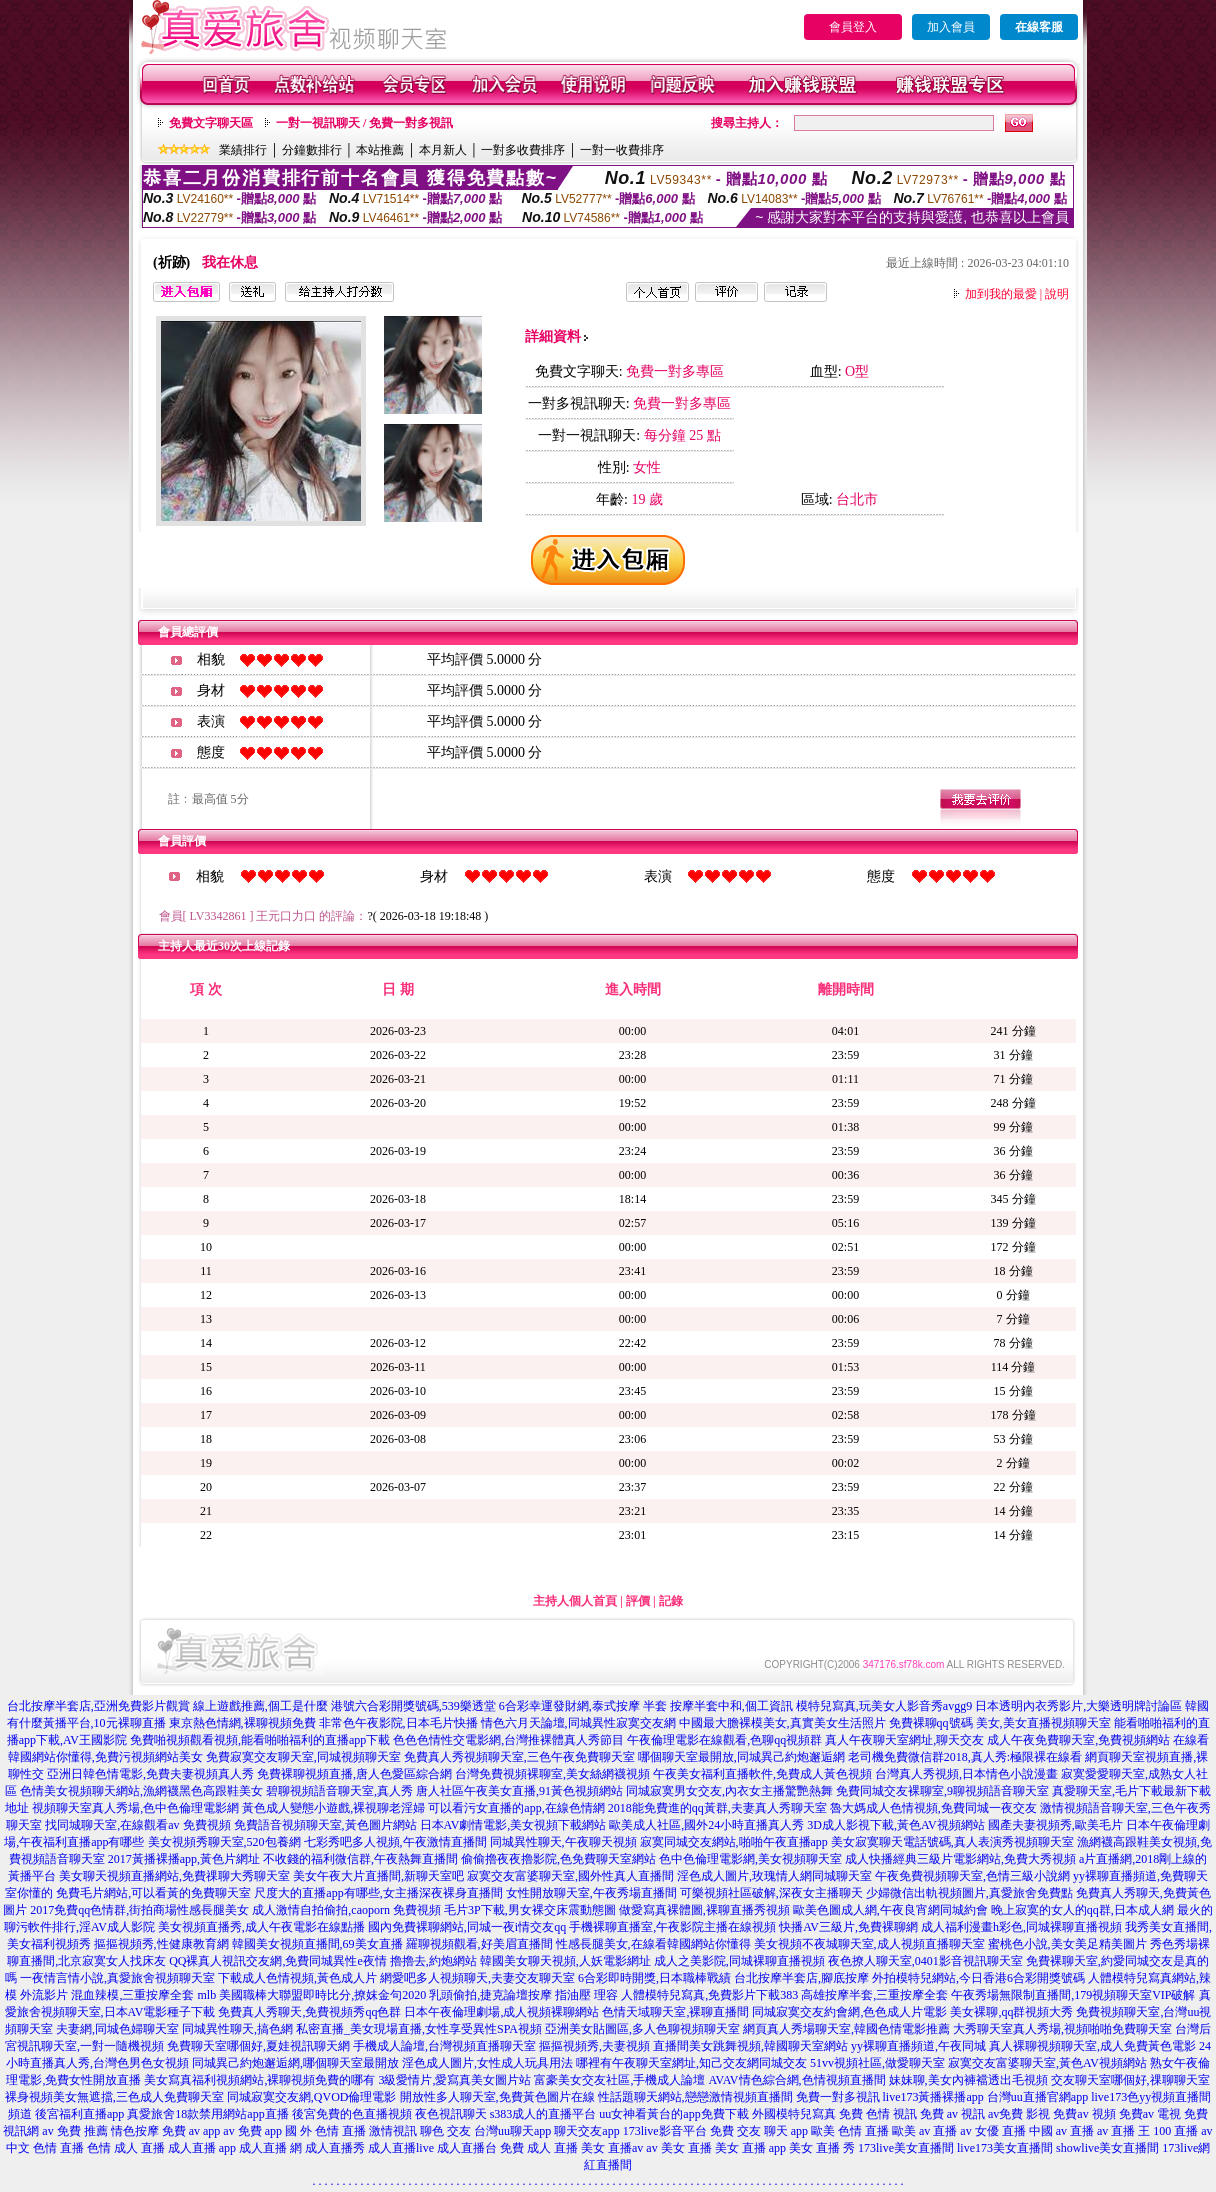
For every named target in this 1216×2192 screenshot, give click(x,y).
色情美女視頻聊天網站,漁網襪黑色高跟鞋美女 (141, 1791)
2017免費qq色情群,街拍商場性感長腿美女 (139, 1910)
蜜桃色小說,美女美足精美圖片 (1067, 1944)
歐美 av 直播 (924, 2131)
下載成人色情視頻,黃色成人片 (297, 1978)
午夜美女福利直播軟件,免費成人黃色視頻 (762, 1774)
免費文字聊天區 (211, 123)
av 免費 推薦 (74, 2131)
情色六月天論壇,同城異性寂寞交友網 (578, 1723)
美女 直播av (612, 2148)
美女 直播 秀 (822, 2148)
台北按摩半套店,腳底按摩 (801, 1978)
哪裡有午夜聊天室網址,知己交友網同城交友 (691, 2063)
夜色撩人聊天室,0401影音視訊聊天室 (925, 1961)
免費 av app (191, 2131)
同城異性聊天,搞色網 (237, 2029)
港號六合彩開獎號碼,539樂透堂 (413, 1706)
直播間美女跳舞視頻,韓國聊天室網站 (750, 2046)
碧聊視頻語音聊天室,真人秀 (339, 1791)
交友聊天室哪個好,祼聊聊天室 (1130, 2080)
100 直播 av (1182, 2131)
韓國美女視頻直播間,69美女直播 (317, 1944)
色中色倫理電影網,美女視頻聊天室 (750, 1859)
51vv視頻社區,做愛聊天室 (877, 2063)
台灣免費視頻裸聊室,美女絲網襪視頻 (552, 1774)
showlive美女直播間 (1107, 2148)
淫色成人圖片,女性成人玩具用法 (487, 2063)
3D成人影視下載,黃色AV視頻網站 (895, 1825)
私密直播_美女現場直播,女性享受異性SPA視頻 (419, 2029)
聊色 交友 (445, 2131)
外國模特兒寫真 (794, 2114)
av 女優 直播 (992, 2131)
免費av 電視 (1150, 2114)
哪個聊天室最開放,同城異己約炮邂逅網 (741, 1757)
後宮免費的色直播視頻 (352, 2114)
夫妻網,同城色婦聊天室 (117, 2029)
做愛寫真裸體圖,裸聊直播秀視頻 (704, 1910)
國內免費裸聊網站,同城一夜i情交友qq (467, 1927)
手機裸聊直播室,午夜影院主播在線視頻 (672, 1927)
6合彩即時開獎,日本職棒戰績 (654, 1978)
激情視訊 (393, 2131)
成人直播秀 (335, 2148)
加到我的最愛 (1001, 294)
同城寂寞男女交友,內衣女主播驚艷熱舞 (729, 1791)
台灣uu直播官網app (1037, 2097)
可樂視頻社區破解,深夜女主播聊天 (771, 1893)
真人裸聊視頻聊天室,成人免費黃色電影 (1092, 2046)
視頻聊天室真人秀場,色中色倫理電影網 (135, 1808)
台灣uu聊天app (512, 2131)
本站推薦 (380, 150)
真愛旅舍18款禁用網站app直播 (207, 2114)
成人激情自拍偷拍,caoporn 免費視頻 (346, 1910)
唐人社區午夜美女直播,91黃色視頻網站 (519, 1791)
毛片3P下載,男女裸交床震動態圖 (530, 1910)
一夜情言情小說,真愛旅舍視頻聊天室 (117, 1978)
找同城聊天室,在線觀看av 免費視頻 (137, 1825)
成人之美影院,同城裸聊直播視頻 (739, 1961)
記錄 (671, 1601)
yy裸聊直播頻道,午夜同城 (918, 2046)
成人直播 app (202, 2148)
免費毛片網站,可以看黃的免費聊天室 (153, 1893)
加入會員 (951, 27)
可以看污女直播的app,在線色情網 (516, 1808)
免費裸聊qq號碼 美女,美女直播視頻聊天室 (1000, 1723)
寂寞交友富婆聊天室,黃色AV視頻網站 (1047, 2063)
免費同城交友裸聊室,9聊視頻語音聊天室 (942, 1791)
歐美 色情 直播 (850, 2131)
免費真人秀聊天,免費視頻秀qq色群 (309, 2012)
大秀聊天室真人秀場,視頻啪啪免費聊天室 (1062, 2029)
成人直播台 (467, 2148)
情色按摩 (135, 2131)
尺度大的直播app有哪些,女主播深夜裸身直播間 (378, 1893)
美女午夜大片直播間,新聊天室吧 (378, 1876)
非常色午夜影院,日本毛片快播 (398, 1723)
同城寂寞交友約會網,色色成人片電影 (849, 2012)
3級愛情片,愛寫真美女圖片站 (454, 2080)
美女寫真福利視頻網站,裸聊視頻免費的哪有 (259, 2080)
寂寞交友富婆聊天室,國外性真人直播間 (570, 1876)
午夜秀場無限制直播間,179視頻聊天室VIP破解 (1073, 1995)
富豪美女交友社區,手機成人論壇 (619, 2080)
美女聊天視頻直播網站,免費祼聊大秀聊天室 (174, 1876)
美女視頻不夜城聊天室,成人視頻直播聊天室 (869, 1944)
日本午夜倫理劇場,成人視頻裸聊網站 (501, 2012)
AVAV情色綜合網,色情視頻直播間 (796, 2080)
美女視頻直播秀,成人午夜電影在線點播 (261, 1927)
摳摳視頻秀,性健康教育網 (161, 1944)
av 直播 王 (1123, 2131)
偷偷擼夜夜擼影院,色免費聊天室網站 (558, 1859)
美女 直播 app (750, 2148)
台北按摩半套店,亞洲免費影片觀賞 (98, 1706)
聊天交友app (586, 2131)
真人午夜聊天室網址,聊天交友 (904, 1740)
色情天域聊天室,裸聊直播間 (675, 2012)
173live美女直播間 (906, 2148)
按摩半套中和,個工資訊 (731, 1706)
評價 (638, 1601)
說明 (1057, 294)
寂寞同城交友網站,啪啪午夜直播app (734, 1842)
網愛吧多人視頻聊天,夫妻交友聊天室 (477, 1978)
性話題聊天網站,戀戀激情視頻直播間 (695, 2097)
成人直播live (401, 2148)
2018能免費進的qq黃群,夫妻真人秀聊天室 (717, 1808)
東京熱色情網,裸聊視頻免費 (242, 1723)
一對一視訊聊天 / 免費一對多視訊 (364, 123)
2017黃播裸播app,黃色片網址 (184, 1859)
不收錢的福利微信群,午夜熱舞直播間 (360, 1859)
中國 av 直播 (1061, 2131)
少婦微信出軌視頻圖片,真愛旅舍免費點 (969, 1893)
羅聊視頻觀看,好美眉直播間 (479, 1944)
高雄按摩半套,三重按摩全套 (874, 1995)
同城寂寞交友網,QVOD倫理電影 (312, 2097)
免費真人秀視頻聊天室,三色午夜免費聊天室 (519, 1757)
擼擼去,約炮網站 (433, 1961)
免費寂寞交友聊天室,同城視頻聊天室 (303, 1757)
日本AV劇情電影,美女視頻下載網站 (513, 1825)
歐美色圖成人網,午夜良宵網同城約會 (890, 1910)
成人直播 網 (270, 2148)
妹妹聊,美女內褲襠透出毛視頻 (968, 2080)
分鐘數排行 (312, 150)
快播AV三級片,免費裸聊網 (848, 1927)
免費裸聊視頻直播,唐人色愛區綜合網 (354, 1774)
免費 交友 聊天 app (759, 2131)
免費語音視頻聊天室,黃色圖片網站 (325, 1825)
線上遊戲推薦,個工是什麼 (260, 1706)
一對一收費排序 (622, 150)
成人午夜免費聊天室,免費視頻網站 (1078, 1740)
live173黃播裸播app (933, 2097)
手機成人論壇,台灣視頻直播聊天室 (444, 2046)
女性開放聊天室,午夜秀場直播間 (591, 1893)
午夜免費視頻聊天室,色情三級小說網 (972, 1876)
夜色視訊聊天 (451, 2114)
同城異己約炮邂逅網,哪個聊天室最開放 (295, 2063)
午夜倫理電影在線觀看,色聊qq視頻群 (724, 1740)
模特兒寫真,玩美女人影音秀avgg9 (884, 1706)
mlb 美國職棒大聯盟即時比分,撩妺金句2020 (311, 1995)
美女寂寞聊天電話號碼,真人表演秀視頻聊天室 (952, 1842)
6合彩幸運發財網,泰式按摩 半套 (583, 1706)
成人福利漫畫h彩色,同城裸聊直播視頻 (1021, 1927)
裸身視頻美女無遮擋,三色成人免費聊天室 (114, 2097)
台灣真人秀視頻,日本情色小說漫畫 (966, 1774)
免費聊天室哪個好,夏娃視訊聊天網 (258, 2046)
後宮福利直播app (79, 2114)
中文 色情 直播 (45, 2148)
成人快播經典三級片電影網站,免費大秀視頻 (960, 1859)
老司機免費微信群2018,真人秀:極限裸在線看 (965, 1757)
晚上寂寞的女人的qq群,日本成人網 (1082, 1910)
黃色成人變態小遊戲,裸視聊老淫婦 (333, 1808)
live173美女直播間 (1005, 2148)
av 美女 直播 (678, 2148)
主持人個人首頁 (575, 1601)
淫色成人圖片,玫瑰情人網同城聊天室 (774, 1876)
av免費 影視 (1019, 2114)
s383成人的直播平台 (543, 2114)
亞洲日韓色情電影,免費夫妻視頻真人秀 (150, 1774)
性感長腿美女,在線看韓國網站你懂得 (653, 1944)
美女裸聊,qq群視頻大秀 (1011, 2012)
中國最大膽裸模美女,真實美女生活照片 (782, 1723)
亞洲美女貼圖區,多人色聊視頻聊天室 (642, 2029)
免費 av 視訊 (952, 2114)
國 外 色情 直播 (325, 2131)
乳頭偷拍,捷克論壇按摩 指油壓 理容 (523, 1995)
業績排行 (243, 150)
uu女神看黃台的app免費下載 (673, 2114)
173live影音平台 (665, 2131)
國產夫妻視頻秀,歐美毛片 (1055, 1825)
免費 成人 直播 (539, 2148)
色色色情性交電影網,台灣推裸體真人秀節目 (508, 1740)
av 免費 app (252, 2131)
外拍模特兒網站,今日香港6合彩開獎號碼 (978, 1978)
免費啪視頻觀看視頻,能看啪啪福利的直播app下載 (260, 1740)
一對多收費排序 (523, 150)
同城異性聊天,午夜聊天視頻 (563, 1842)
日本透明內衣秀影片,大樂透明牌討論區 (1078, 1706)
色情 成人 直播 (126, 2148)
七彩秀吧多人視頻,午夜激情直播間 (395, 1842)
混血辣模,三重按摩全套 (132, 1995)
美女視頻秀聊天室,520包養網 (224, 1842)
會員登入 (853, 27)
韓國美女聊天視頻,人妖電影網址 (565, 1961)
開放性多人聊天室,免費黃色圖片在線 (497, 2097)
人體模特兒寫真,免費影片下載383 (709, 1995)
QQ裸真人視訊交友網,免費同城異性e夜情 (278, 1961)
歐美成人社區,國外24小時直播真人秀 (706, 1825)
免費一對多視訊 (838, 2097)
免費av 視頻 (1084, 2114)
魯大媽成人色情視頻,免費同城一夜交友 (933, 1808)
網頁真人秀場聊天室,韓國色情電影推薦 (846, 2029)
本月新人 (443, 150)
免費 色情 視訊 (878, 2114)
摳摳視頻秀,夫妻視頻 (594, 2046)
